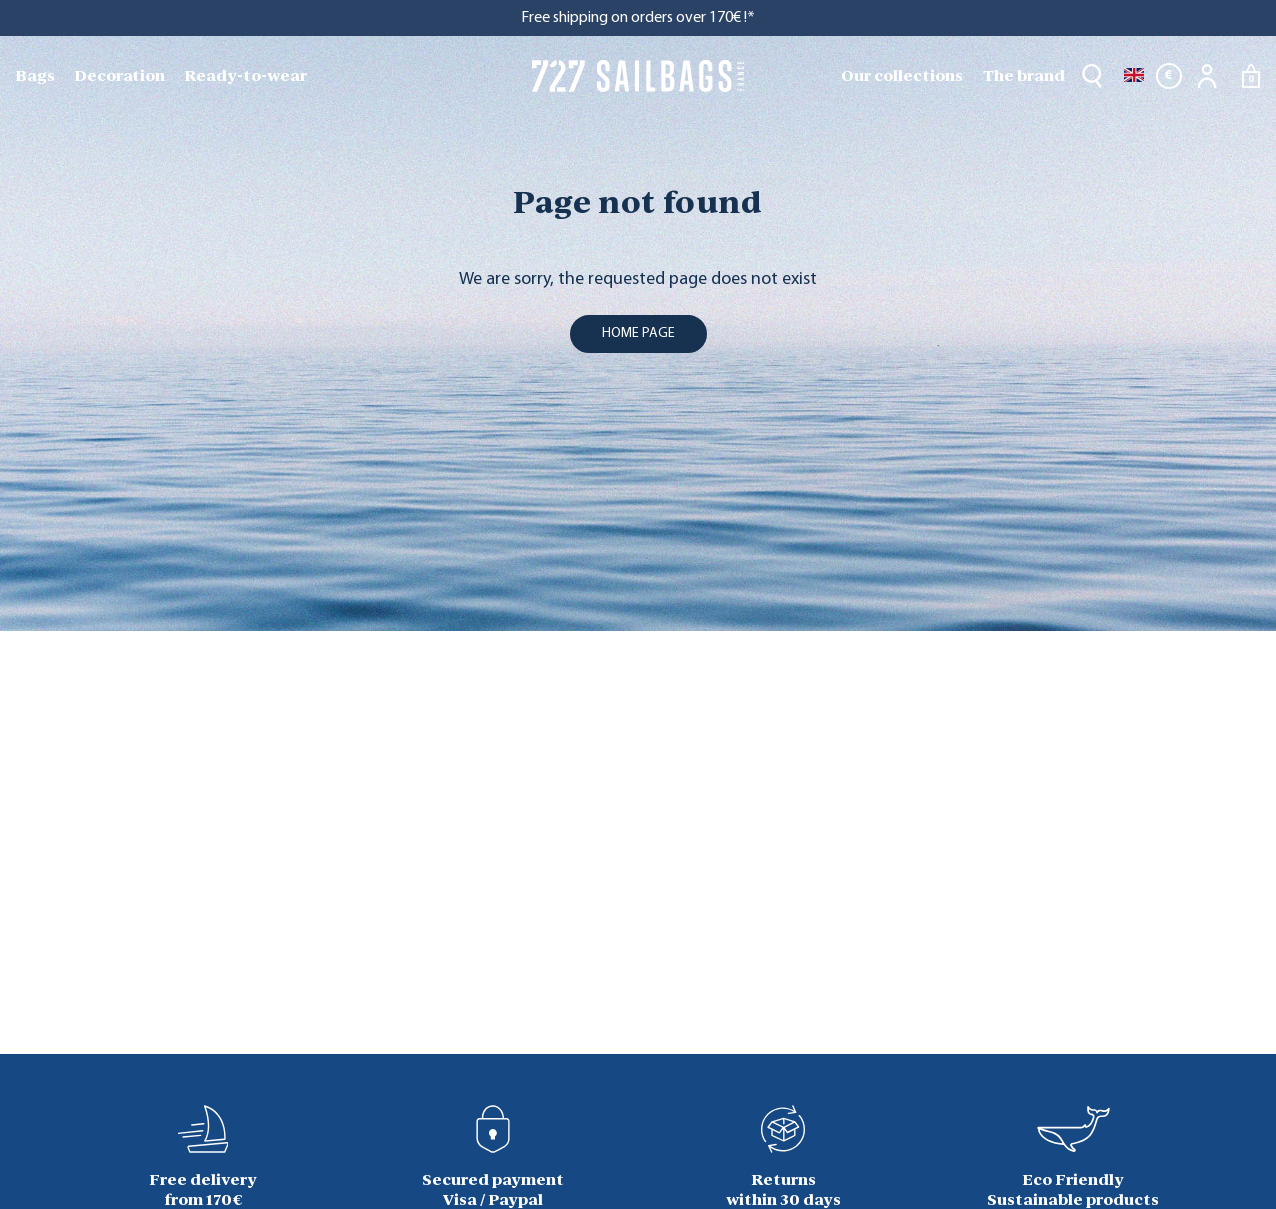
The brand (1024, 75)
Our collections (902, 75)
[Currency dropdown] (1169, 76)
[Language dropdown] (1134, 76)
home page (638, 333)
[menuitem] (37, 76)
